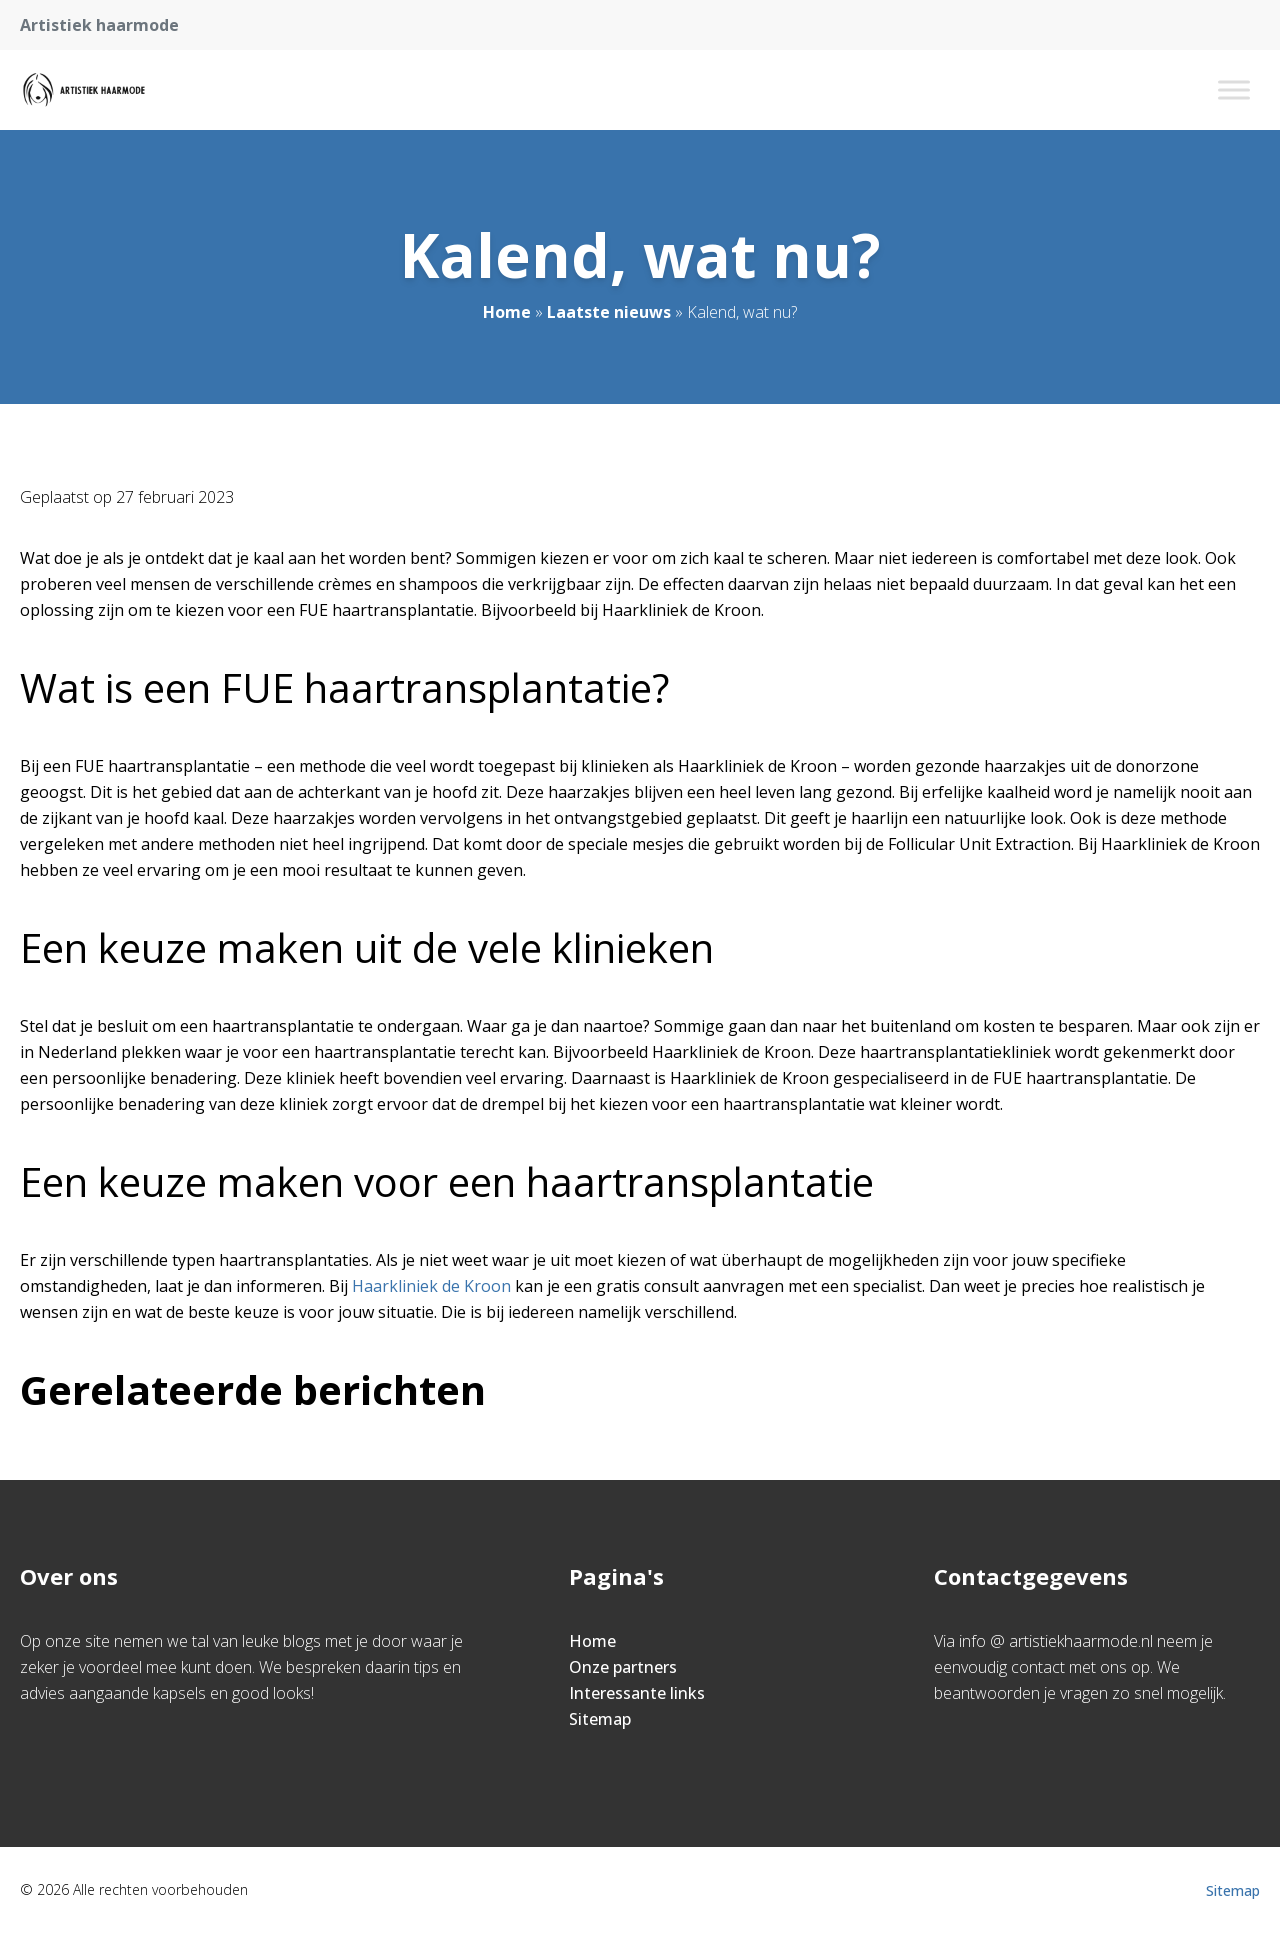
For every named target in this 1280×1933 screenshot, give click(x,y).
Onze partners (623, 1667)
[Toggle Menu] (1234, 89)
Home (507, 312)
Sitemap (600, 1719)
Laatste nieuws (609, 312)
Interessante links (637, 1693)
